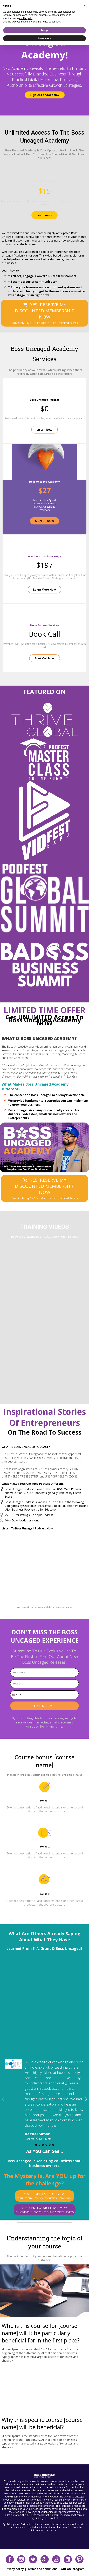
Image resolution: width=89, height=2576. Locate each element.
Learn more (44, 215)
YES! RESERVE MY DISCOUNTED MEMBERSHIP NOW (44, 313)
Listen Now (44, 429)
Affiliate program (72, 2569)
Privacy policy (14, 2569)
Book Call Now (44, 658)
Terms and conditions (42, 2569)
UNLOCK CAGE (44, 1706)
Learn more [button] (44, 38)
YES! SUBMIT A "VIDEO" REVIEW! (44, 2196)
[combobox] (14, 1695)
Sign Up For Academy (44, 95)
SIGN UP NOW (44, 521)
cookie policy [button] (26, 18)
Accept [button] (44, 30)
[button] (84, 5)
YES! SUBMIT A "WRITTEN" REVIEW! (45, 2210)
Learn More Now (44, 589)
